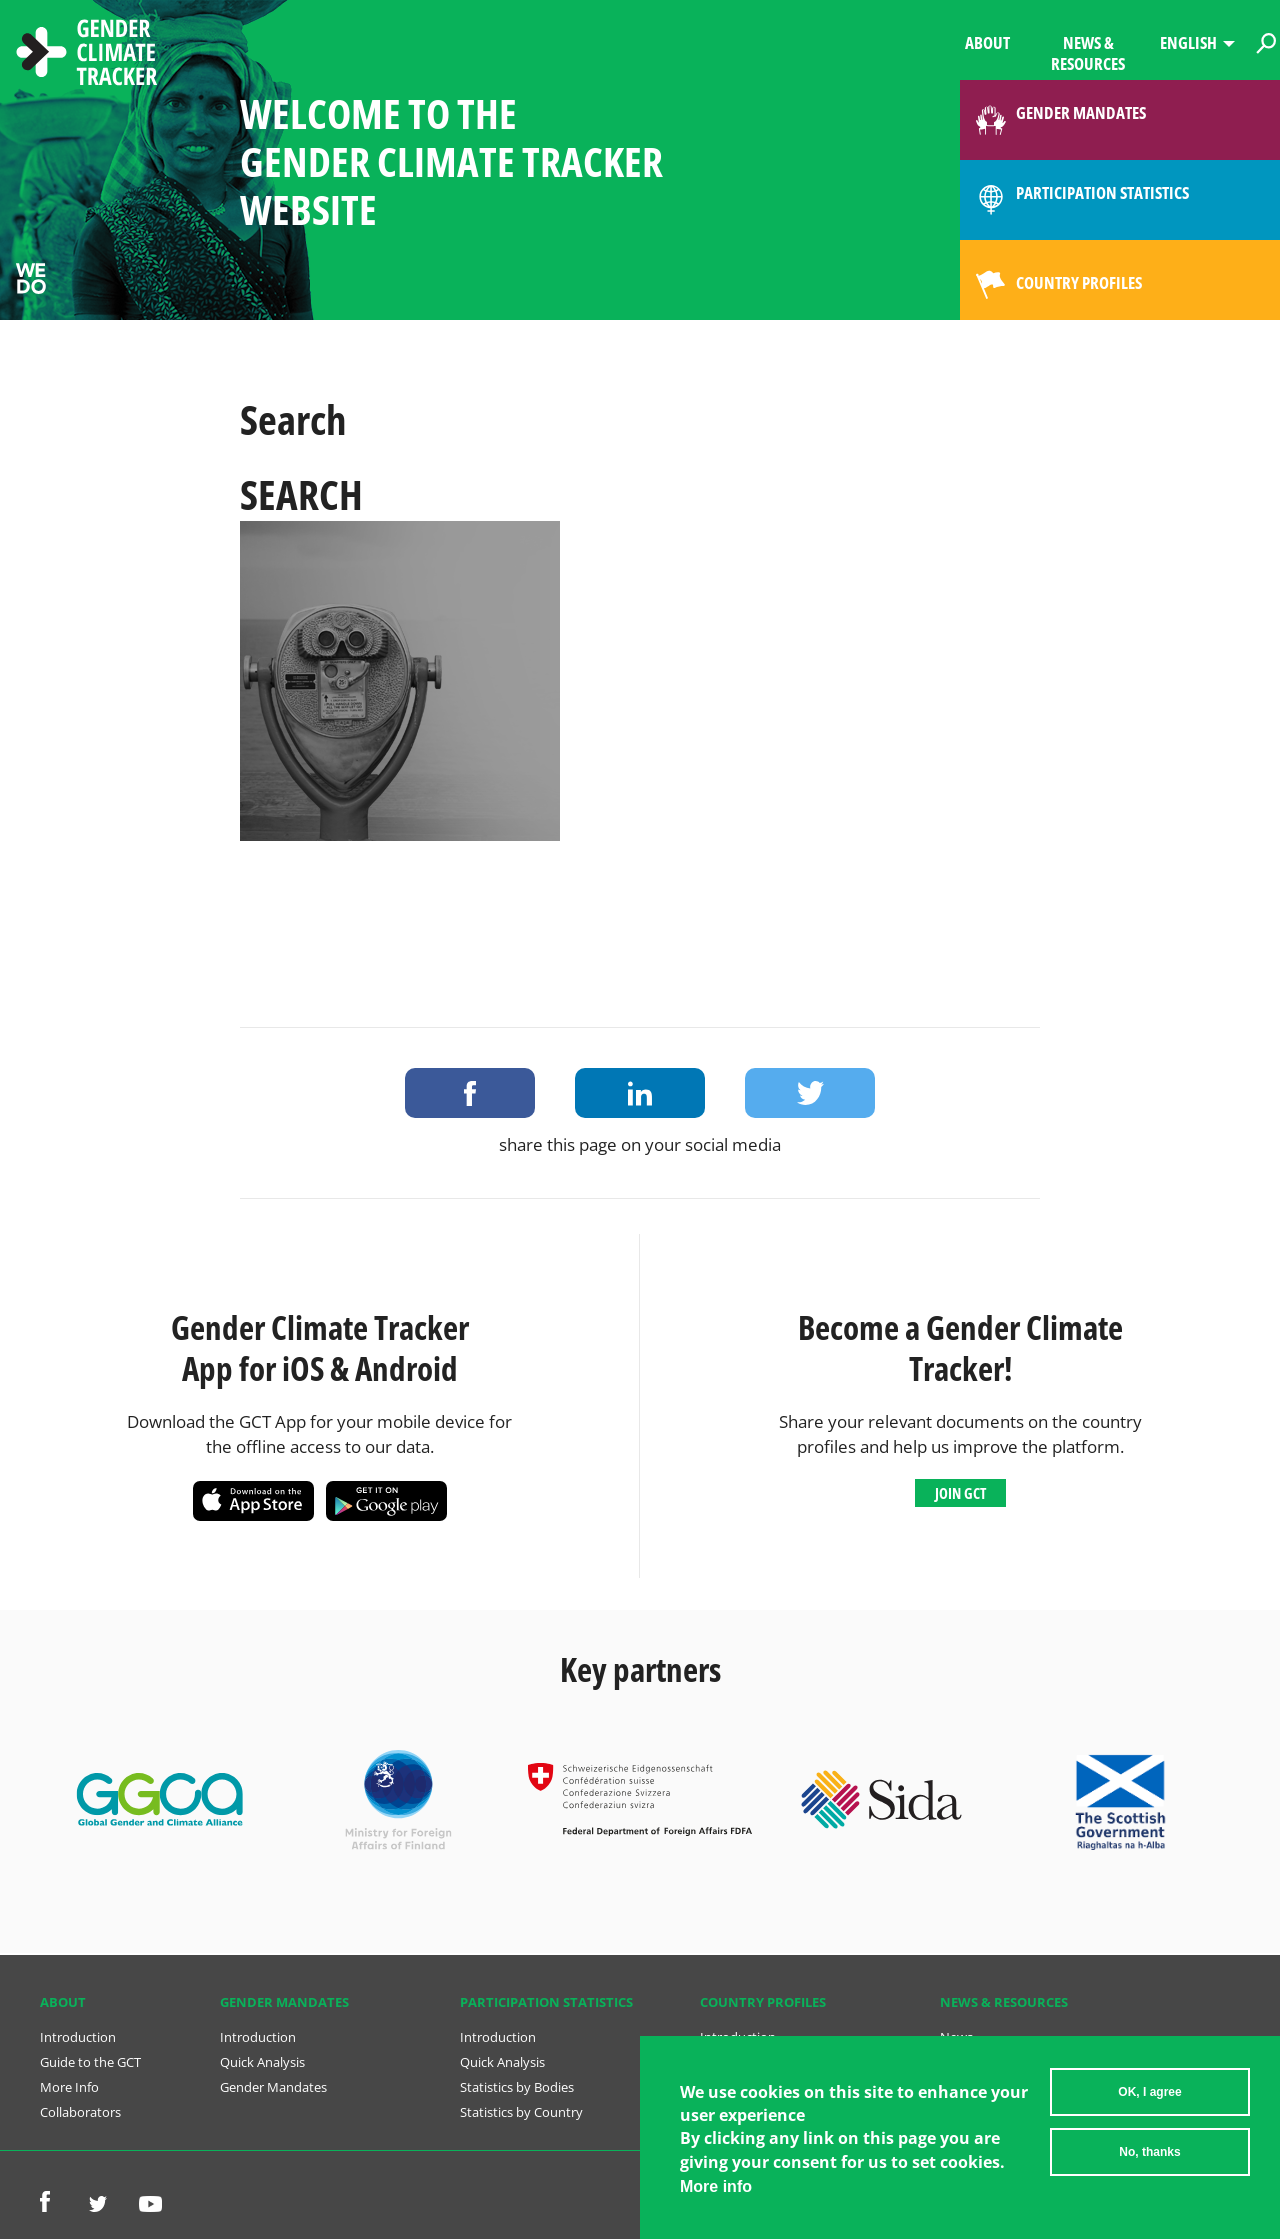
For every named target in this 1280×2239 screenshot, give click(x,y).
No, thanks (1149, 2152)
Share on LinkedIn (640, 1093)
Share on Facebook (470, 1093)
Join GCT (960, 1493)
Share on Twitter (810, 1093)
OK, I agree (1149, 2092)
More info (716, 2186)
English (1188, 42)
